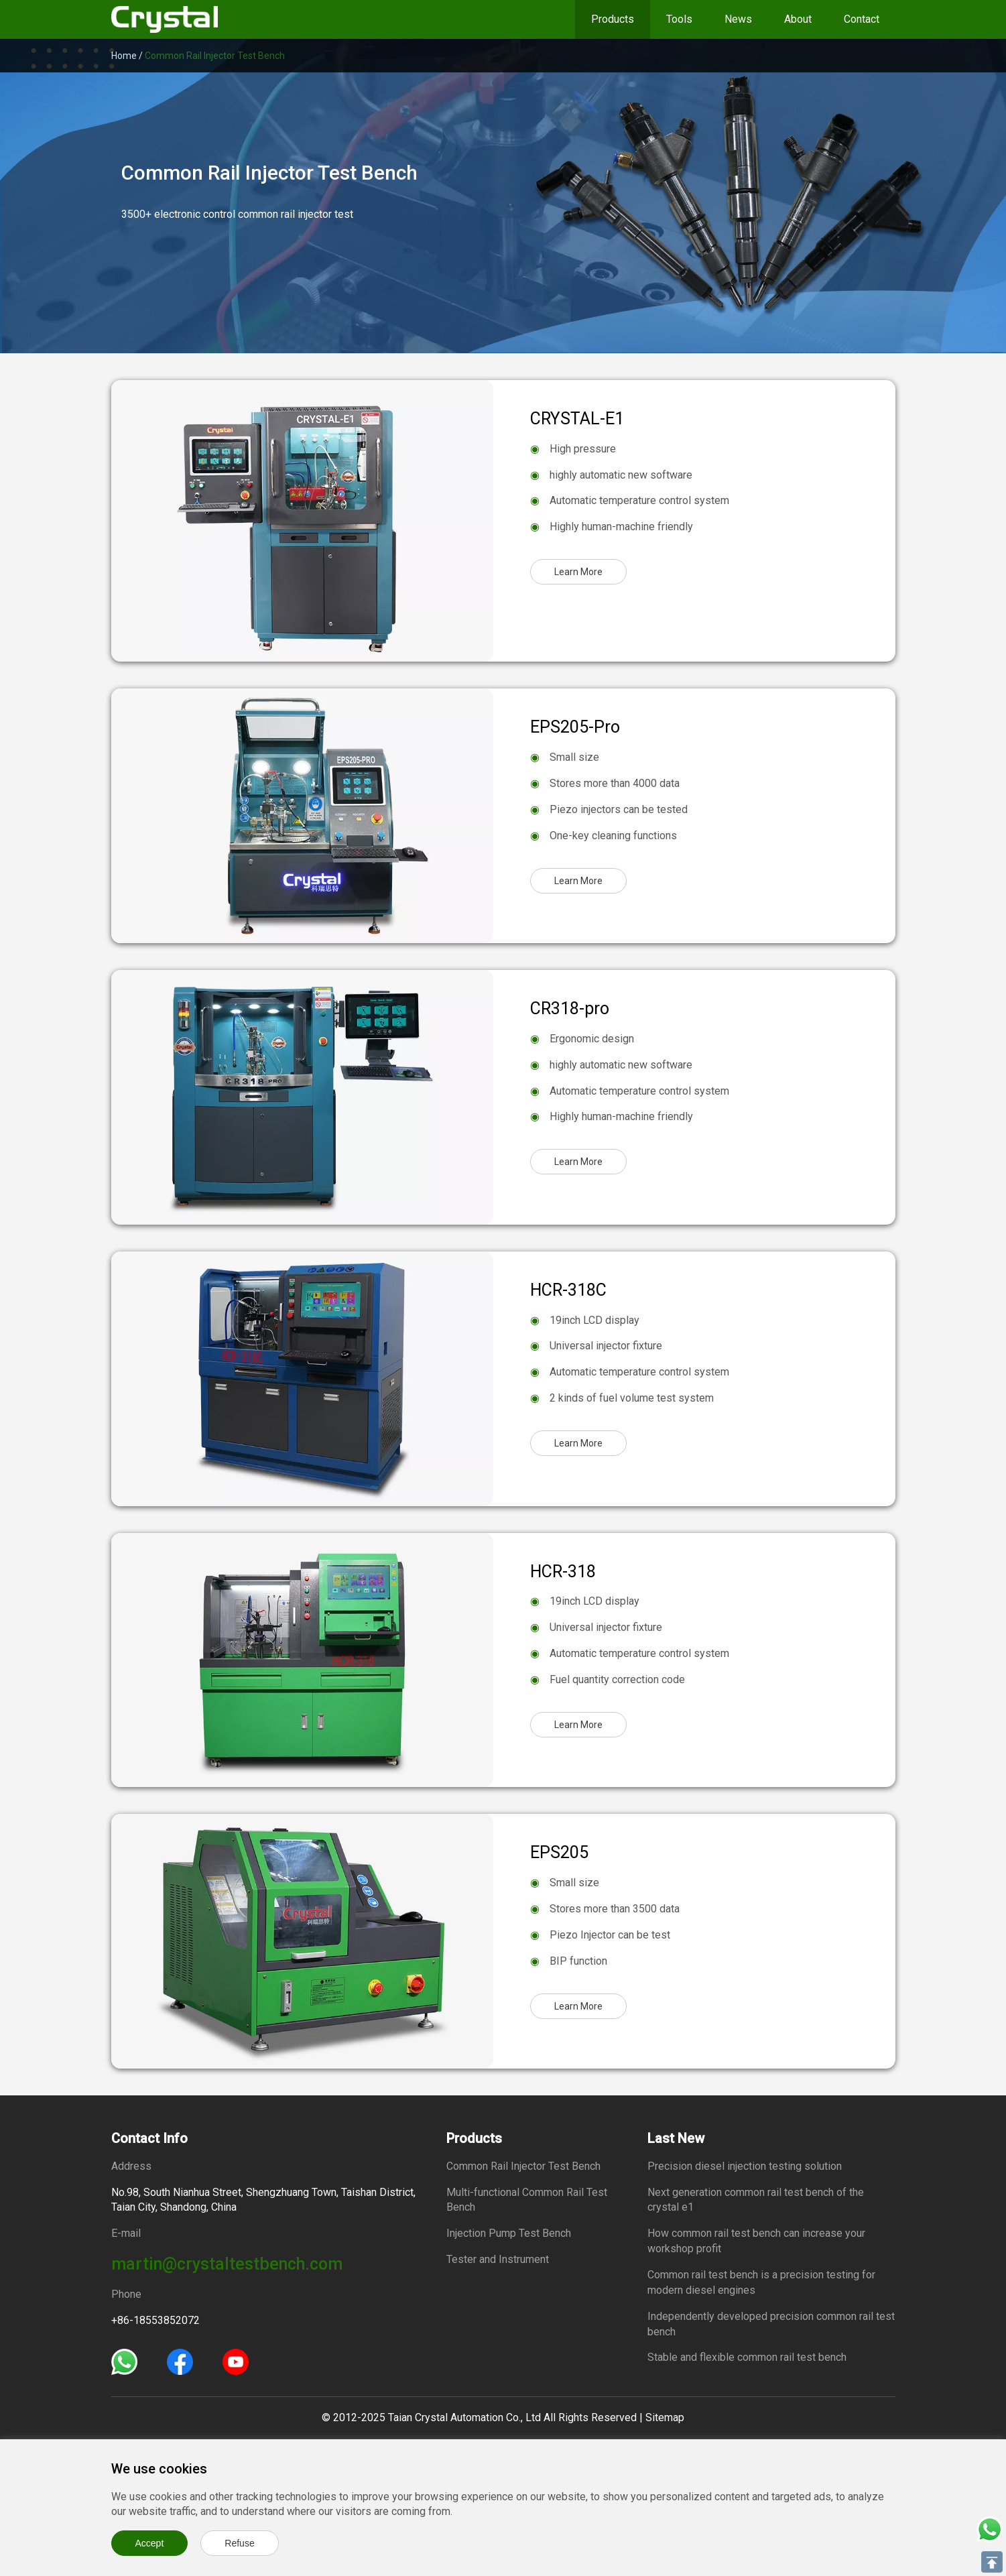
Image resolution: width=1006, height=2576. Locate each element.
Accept (149, 2543)
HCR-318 (563, 1571)
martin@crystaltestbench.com (226, 2264)
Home (124, 55)
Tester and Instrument (497, 2259)
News (738, 19)
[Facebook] (180, 2360)
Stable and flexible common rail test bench (746, 2357)
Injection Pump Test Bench (508, 2233)
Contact (861, 19)
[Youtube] (236, 2360)
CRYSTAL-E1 (577, 418)
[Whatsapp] (124, 2360)
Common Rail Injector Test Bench (523, 2166)
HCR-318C (568, 1290)
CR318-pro (569, 1008)
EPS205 (559, 1852)
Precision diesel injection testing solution (744, 2166)
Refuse (239, 2543)
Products (612, 19)
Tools (679, 19)
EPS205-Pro (575, 727)
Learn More (578, 571)
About (798, 19)
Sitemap (664, 2417)
